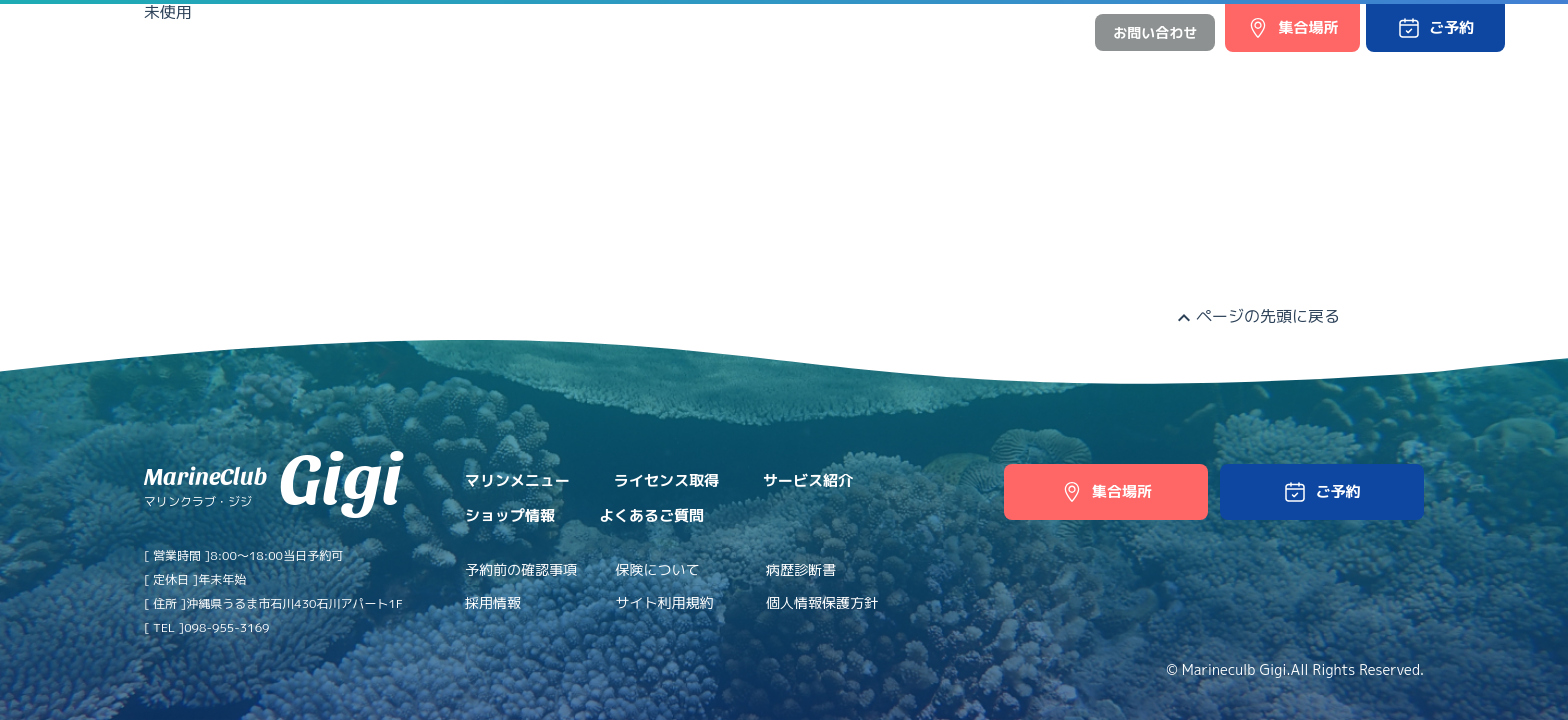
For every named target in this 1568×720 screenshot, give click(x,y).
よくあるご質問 (941, 72)
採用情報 (493, 602)
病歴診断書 (801, 569)
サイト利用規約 (665, 602)
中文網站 (1051, 32)
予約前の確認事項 (521, 569)
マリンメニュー (423, 72)
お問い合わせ (1155, 32)
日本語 (997, 32)
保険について (658, 569)
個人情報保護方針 (822, 602)
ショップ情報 (812, 72)
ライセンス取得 (560, 72)
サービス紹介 (690, 72)
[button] (1436, 28)
